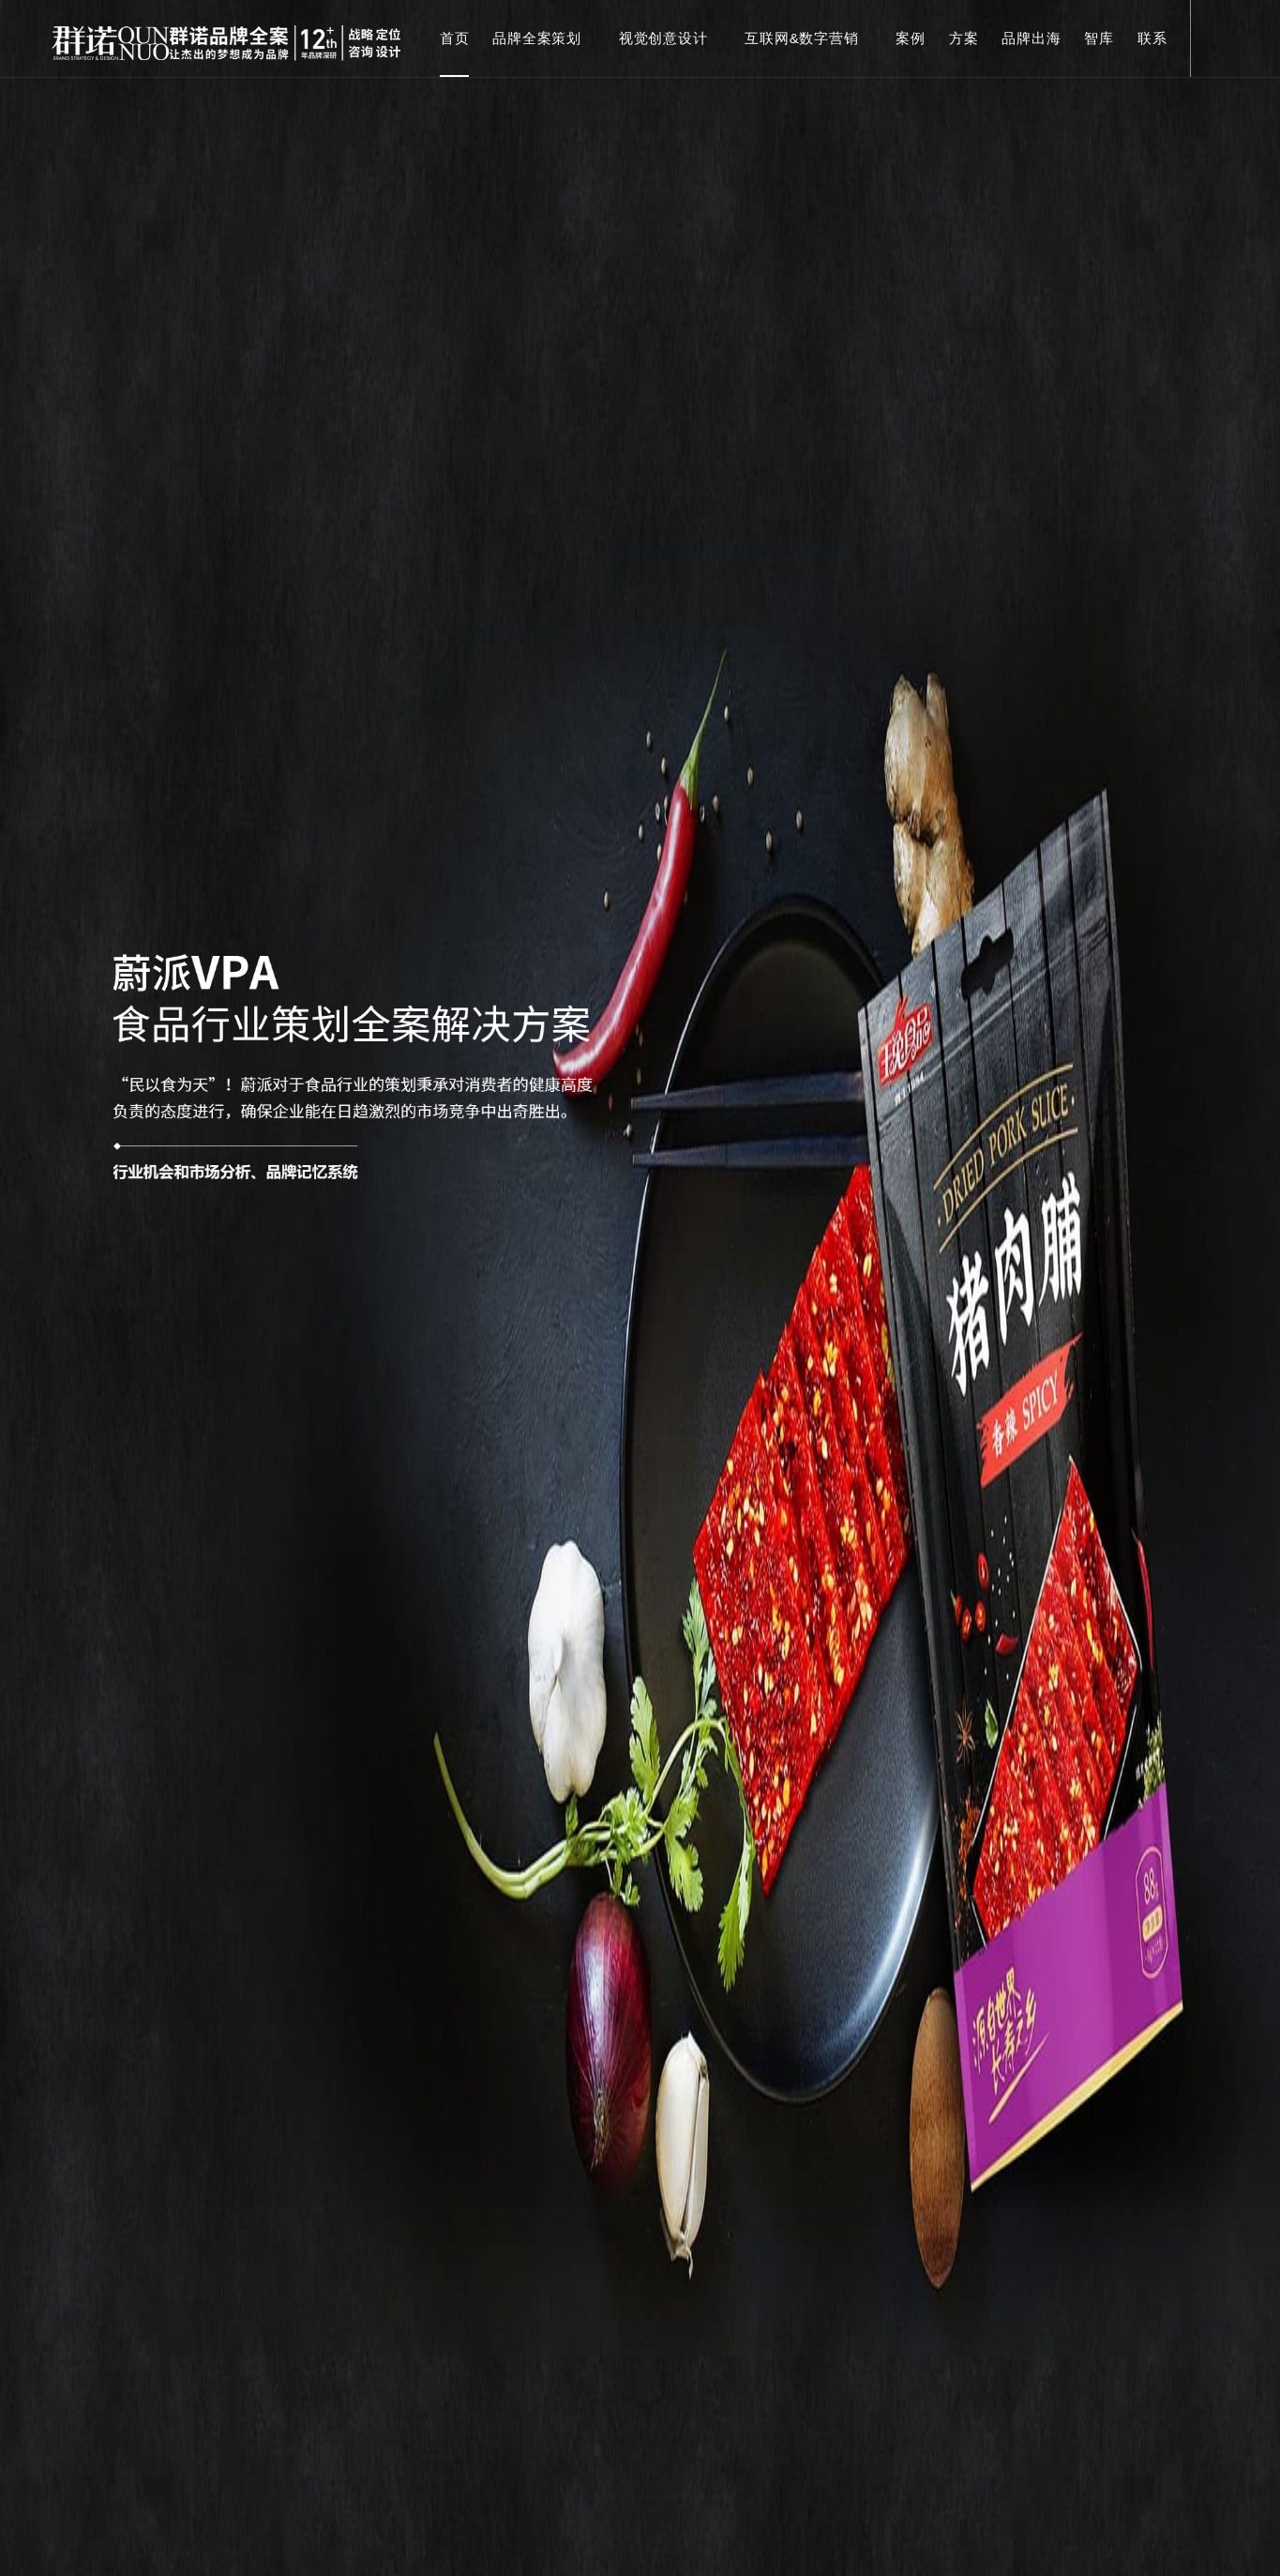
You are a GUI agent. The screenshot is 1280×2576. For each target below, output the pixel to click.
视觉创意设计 (670, 38)
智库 (1099, 38)
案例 (911, 38)
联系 (1152, 38)
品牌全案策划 (543, 38)
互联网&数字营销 (808, 38)
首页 (455, 38)
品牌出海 (1031, 38)
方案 (964, 38)
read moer (640, 2399)
